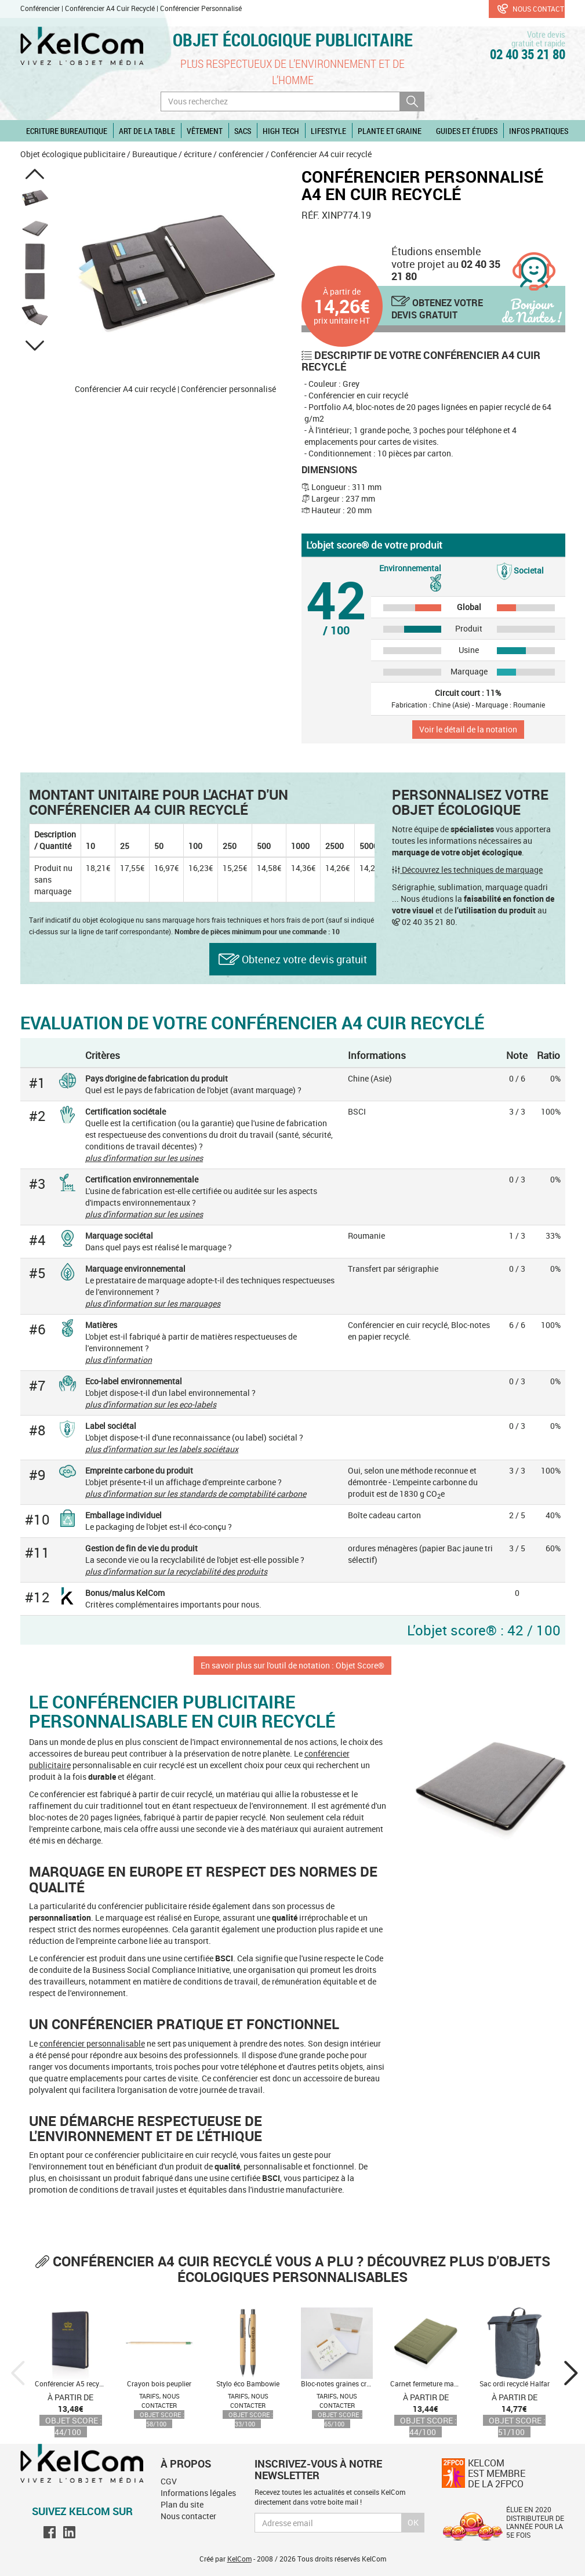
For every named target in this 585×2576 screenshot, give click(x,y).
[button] (35, 174)
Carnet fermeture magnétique (435, 2383)
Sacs (242, 130)
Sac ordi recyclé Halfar (514, 2383)
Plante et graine (390, 130)
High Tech (281, 130)
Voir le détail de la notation (468, 729)
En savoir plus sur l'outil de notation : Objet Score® (292, 1665)
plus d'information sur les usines (144, 1157)
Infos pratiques (538, 130)
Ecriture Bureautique (66, 130)
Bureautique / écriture (172, 153)
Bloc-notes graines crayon (341, 2383)
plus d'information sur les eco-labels (150, 1404)
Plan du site (182, 2504)
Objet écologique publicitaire (293, 40)
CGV (169, 2481)
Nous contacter (531, 8)
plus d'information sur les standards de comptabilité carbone (195, 1493)
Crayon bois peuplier (159, 2383)
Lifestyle (328, 130)
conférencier (241, 153)
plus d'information (118, 1359)
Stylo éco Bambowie (247, 2383)
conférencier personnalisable (92, 2043)
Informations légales (198, 2492)
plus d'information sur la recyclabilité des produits (176, 1571)
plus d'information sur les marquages (152, 1303)
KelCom (239, 2558)
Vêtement (205, 130)
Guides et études (466, 130)
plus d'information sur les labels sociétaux (161, 1448)
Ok (413, 2522)
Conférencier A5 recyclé (71, 2383)
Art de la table (147, 130)
